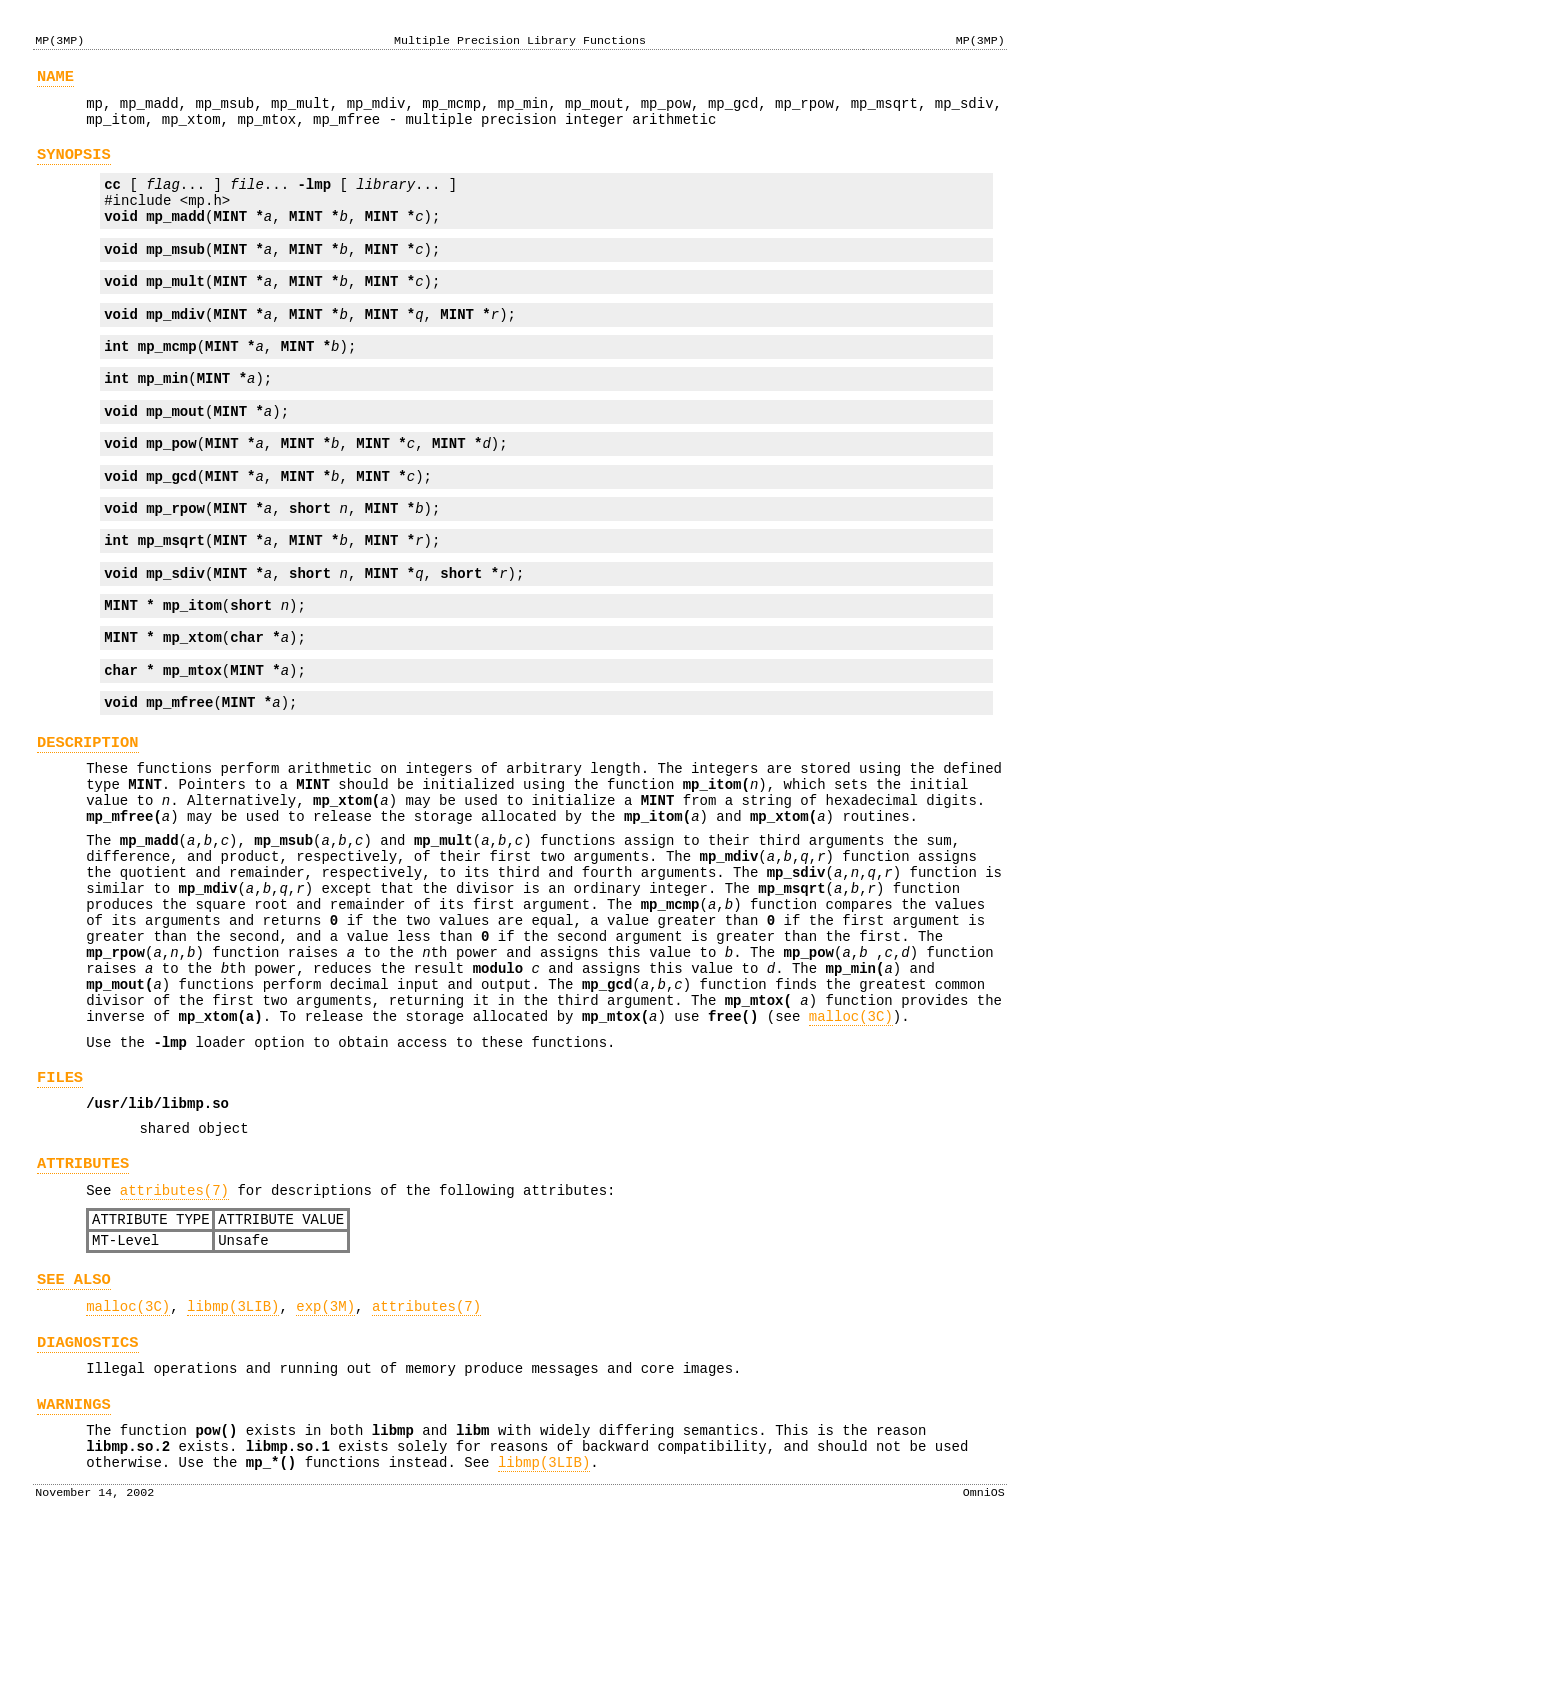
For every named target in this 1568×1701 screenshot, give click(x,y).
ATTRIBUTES (83, 1295)
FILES (60, 1200)
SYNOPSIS (74, 166)
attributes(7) (174, 1325)
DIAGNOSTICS (88, 1492)
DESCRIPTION (88, 811)
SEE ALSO (74, 1423)
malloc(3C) (851, 1133)
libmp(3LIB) (233, 1453)
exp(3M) (325, 1453)
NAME (55, 79)
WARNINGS (74, 1560)
